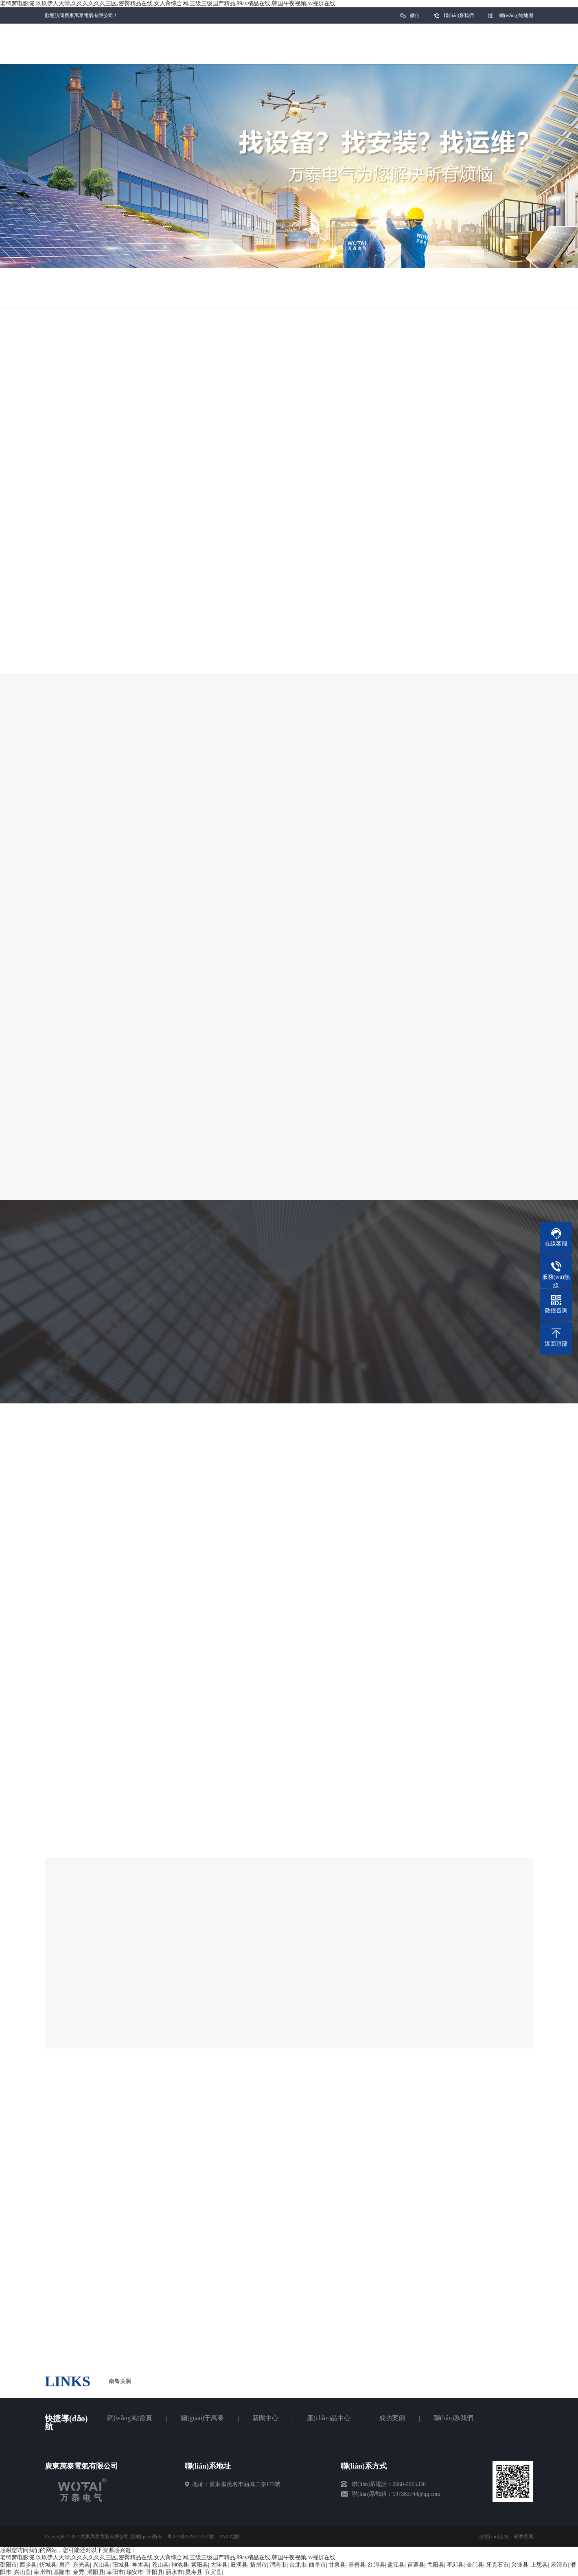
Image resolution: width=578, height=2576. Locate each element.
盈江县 (396, 2565)
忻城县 (48, 2565)
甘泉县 (337, 2565)
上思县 (539, 2565)
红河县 (376, 2565)
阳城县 (120, 2565)
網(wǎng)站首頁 (129, 2417)
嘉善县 (357, 2565)
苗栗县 (416, 2565)
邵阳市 (8, 2565)
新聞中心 (265, 2417)
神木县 (140, 2565)
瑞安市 (134, 2572)
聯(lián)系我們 (459, 15)
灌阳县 (95, 2572)
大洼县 (219, 2565)
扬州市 (258, 2565)
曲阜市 (317, 2565)
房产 (64, 2565)
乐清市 (559, 2565)
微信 (415, 18)
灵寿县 (193, 2572)
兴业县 (519, 2565)
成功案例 (392, 2417)
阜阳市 (115, 2572)
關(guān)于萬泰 (202, 2417)
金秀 (78, 2572)
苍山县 (160, 2565)
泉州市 (42, 2572)
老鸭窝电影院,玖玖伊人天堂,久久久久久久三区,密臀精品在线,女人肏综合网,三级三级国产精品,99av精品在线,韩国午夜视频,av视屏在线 (167, 3)
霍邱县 (455, 2565)
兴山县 (101, 2565)
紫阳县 (199, 2565)
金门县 (475, 2565)
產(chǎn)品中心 (328, 2417)
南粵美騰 (523, 2536)
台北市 (298, 2565)
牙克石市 (497, 2565)
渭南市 (278, 2565)
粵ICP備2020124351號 (190, 2536)
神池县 (179, 2565)
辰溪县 (238, 2565)
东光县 (81, 2565)
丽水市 (174, 2572)
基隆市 (61, 2572)
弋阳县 (435, 2565)
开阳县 (154, 2572)
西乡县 (28, 2565)
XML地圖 (229, 2536)
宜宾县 (213, 2572)
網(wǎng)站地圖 (516, 15)
